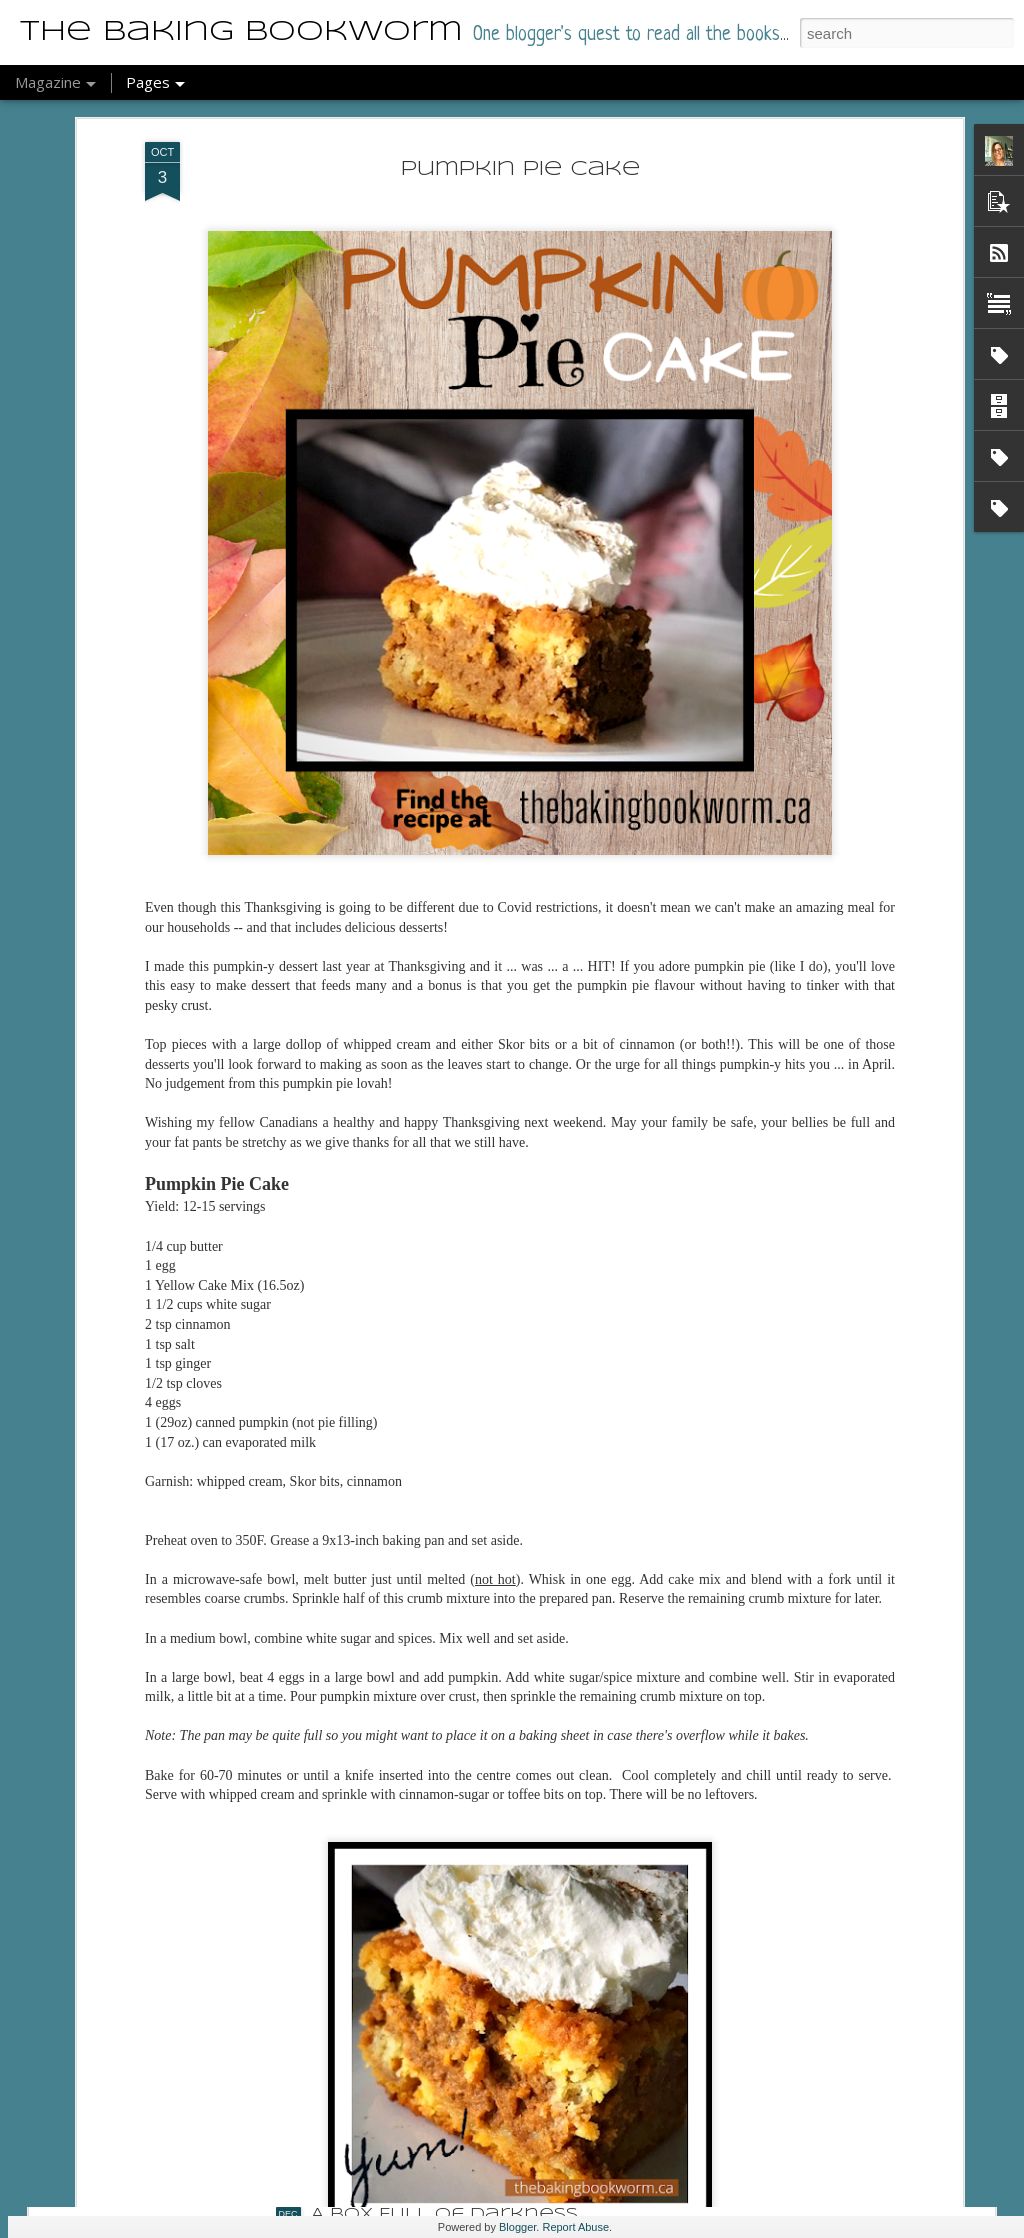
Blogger (517, 2227)
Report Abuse (575, 2227)
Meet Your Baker (407, 1987)
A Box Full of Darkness (444, 2214)
